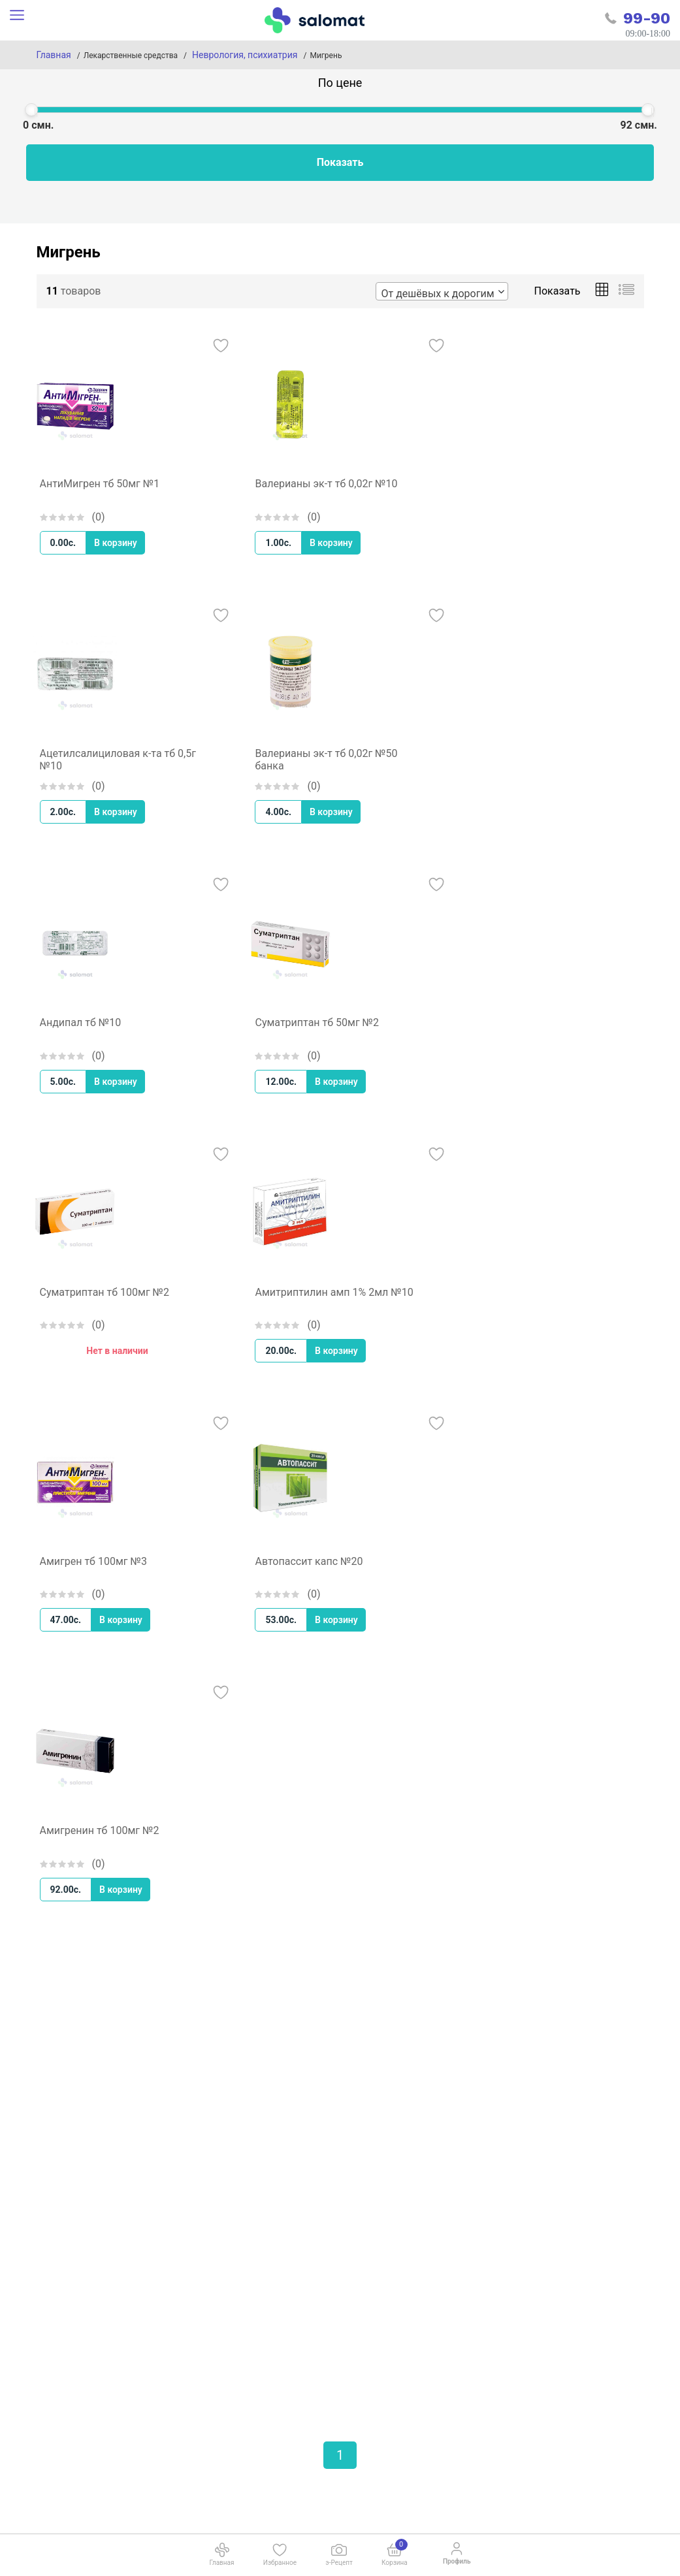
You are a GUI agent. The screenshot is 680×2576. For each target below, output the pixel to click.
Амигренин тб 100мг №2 (99, 1830)
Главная (54, 55)
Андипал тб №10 (80, 1022)
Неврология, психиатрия (244, 55)
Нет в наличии (117, 1350)
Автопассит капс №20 (309, 1561)
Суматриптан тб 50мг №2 (317, 1022)
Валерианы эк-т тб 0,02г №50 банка (326, 759)
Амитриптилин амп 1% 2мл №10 (334, 1292)
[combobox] (442, 291)
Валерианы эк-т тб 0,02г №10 (326, 483)
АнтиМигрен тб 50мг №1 (100, 483)
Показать (340, 162)
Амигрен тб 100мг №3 (93, 1561)
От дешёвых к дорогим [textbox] (437, 293)
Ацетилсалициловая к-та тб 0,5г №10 (118, 759)
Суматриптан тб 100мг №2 (105, 1292)
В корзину (115, 543)
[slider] (31, 109)
